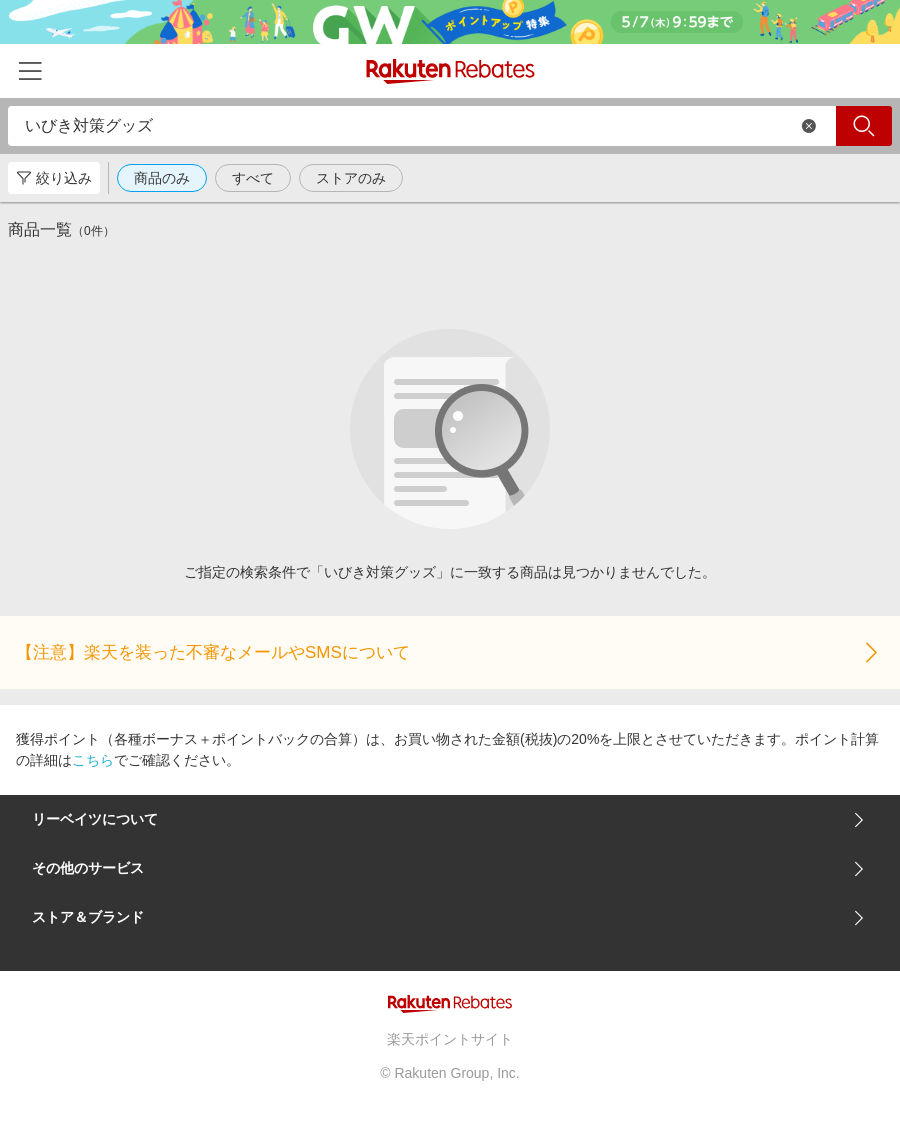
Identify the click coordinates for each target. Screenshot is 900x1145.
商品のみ (162, 178)
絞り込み (54, 178)
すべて (253, 178)
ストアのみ (351, 178)
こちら (93, 760)
